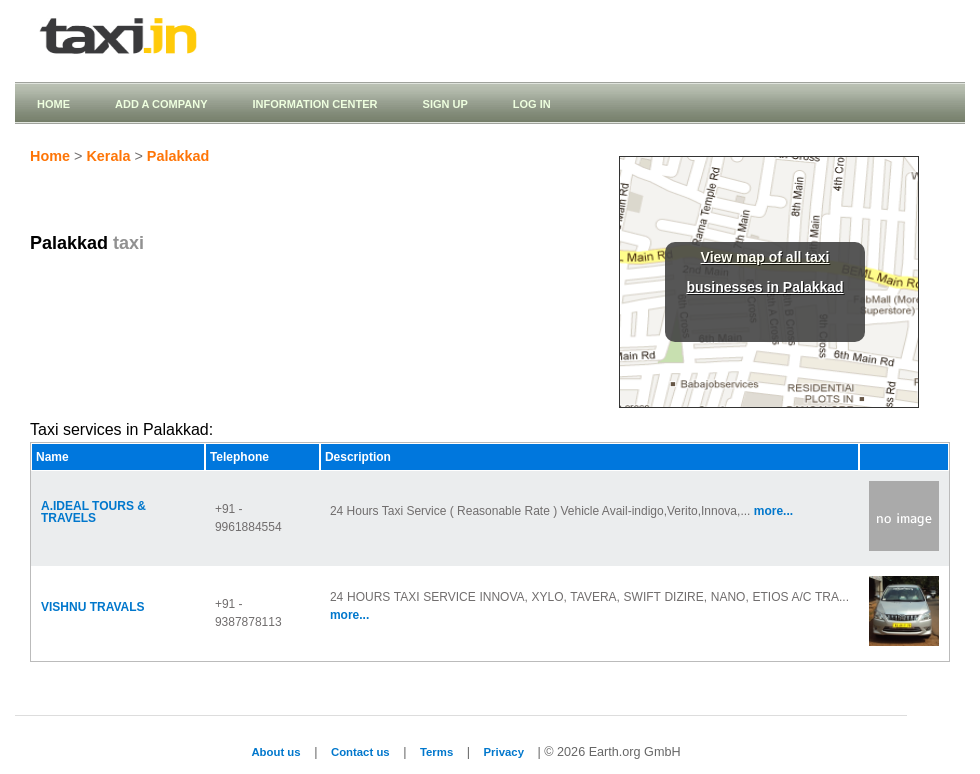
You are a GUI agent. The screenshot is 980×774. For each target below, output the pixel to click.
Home (53, 104)
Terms (436, 752)
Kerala (108, 156)
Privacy (504, 752)
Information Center (314, 104)
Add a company (161, 104)
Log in (532, 104)
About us (275, 752)
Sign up (445, 104)
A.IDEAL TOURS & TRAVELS (93, 512)
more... (773, 511)
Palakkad (178, 156)
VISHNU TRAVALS (93, 607)
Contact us (360, 752)
